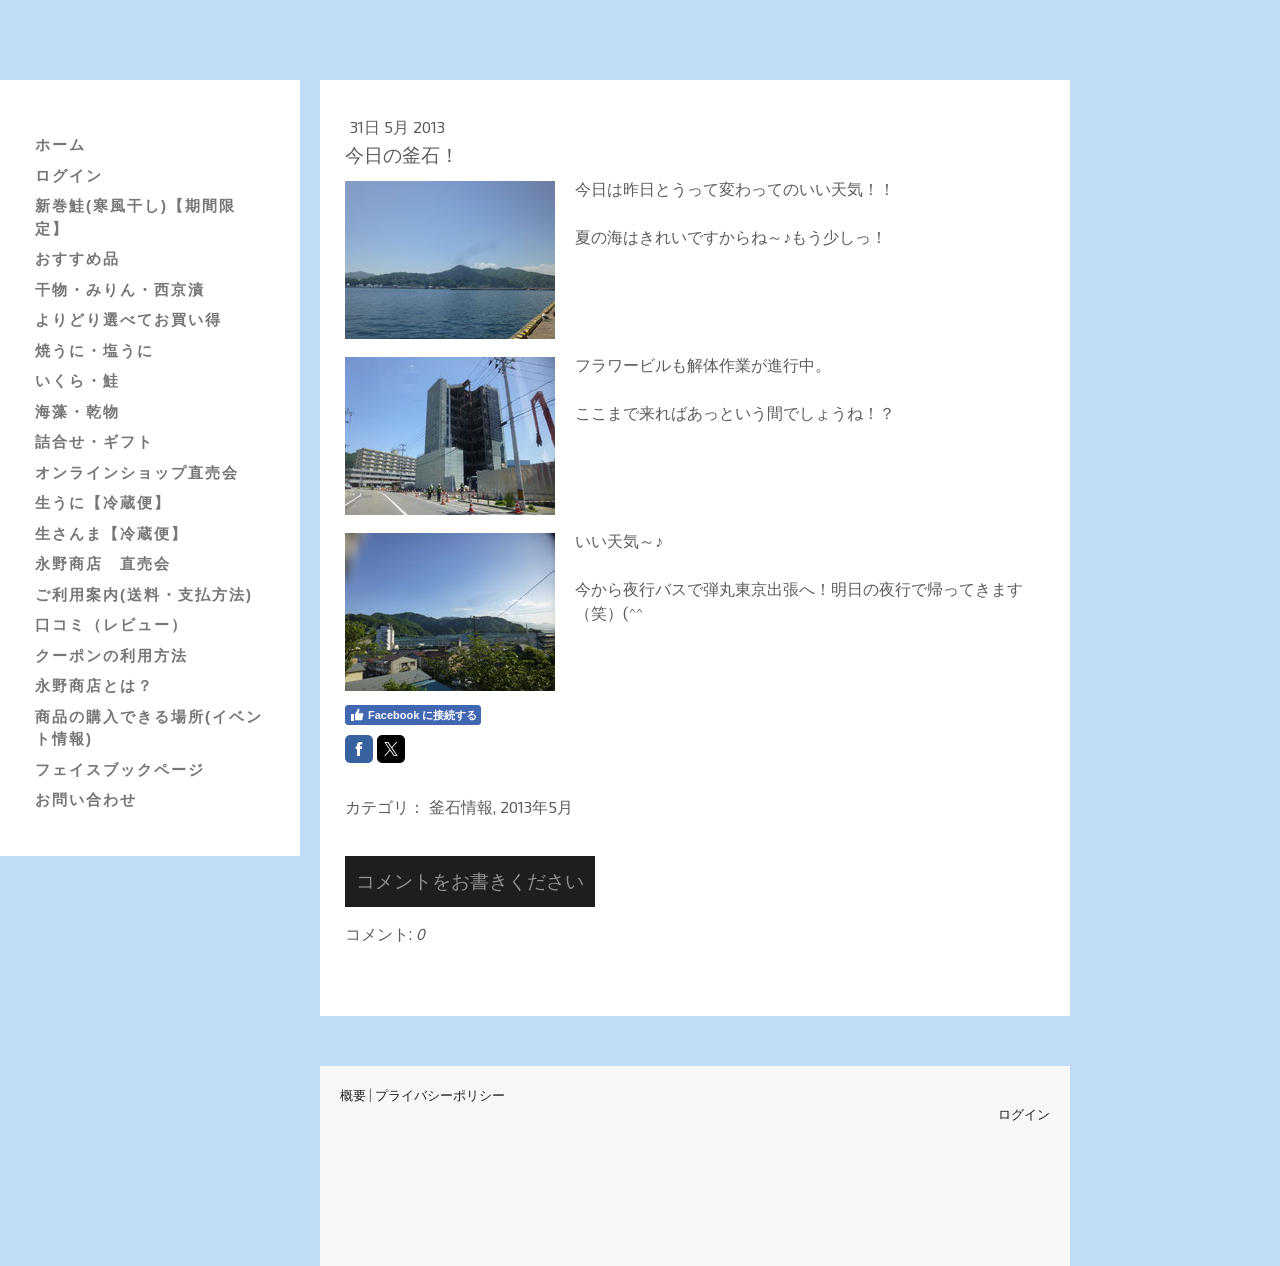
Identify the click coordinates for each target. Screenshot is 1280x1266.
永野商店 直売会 (103, 563)
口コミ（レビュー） (111, 624)
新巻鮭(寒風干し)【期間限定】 (135, 217)
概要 (353, 1095)
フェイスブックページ (120, 769)
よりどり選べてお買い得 (128, 319)
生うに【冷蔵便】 (103, 502)
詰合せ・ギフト (94, 441)
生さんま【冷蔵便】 (111, 533)
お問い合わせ (86, 799)
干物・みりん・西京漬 (120, 289)
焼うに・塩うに (94, 350)
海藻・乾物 (77, 411)
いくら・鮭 (77, 380)
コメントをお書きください (470, 880)
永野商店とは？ (94, 685)
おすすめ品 (77, 258)
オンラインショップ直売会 (137, 472)
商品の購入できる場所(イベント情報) (149, 728)
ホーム (60, 144)
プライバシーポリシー (440, 1095)
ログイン (69, 175)
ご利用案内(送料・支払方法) (144, 594)
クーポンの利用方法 (111, 655)
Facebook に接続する (413, 715)
